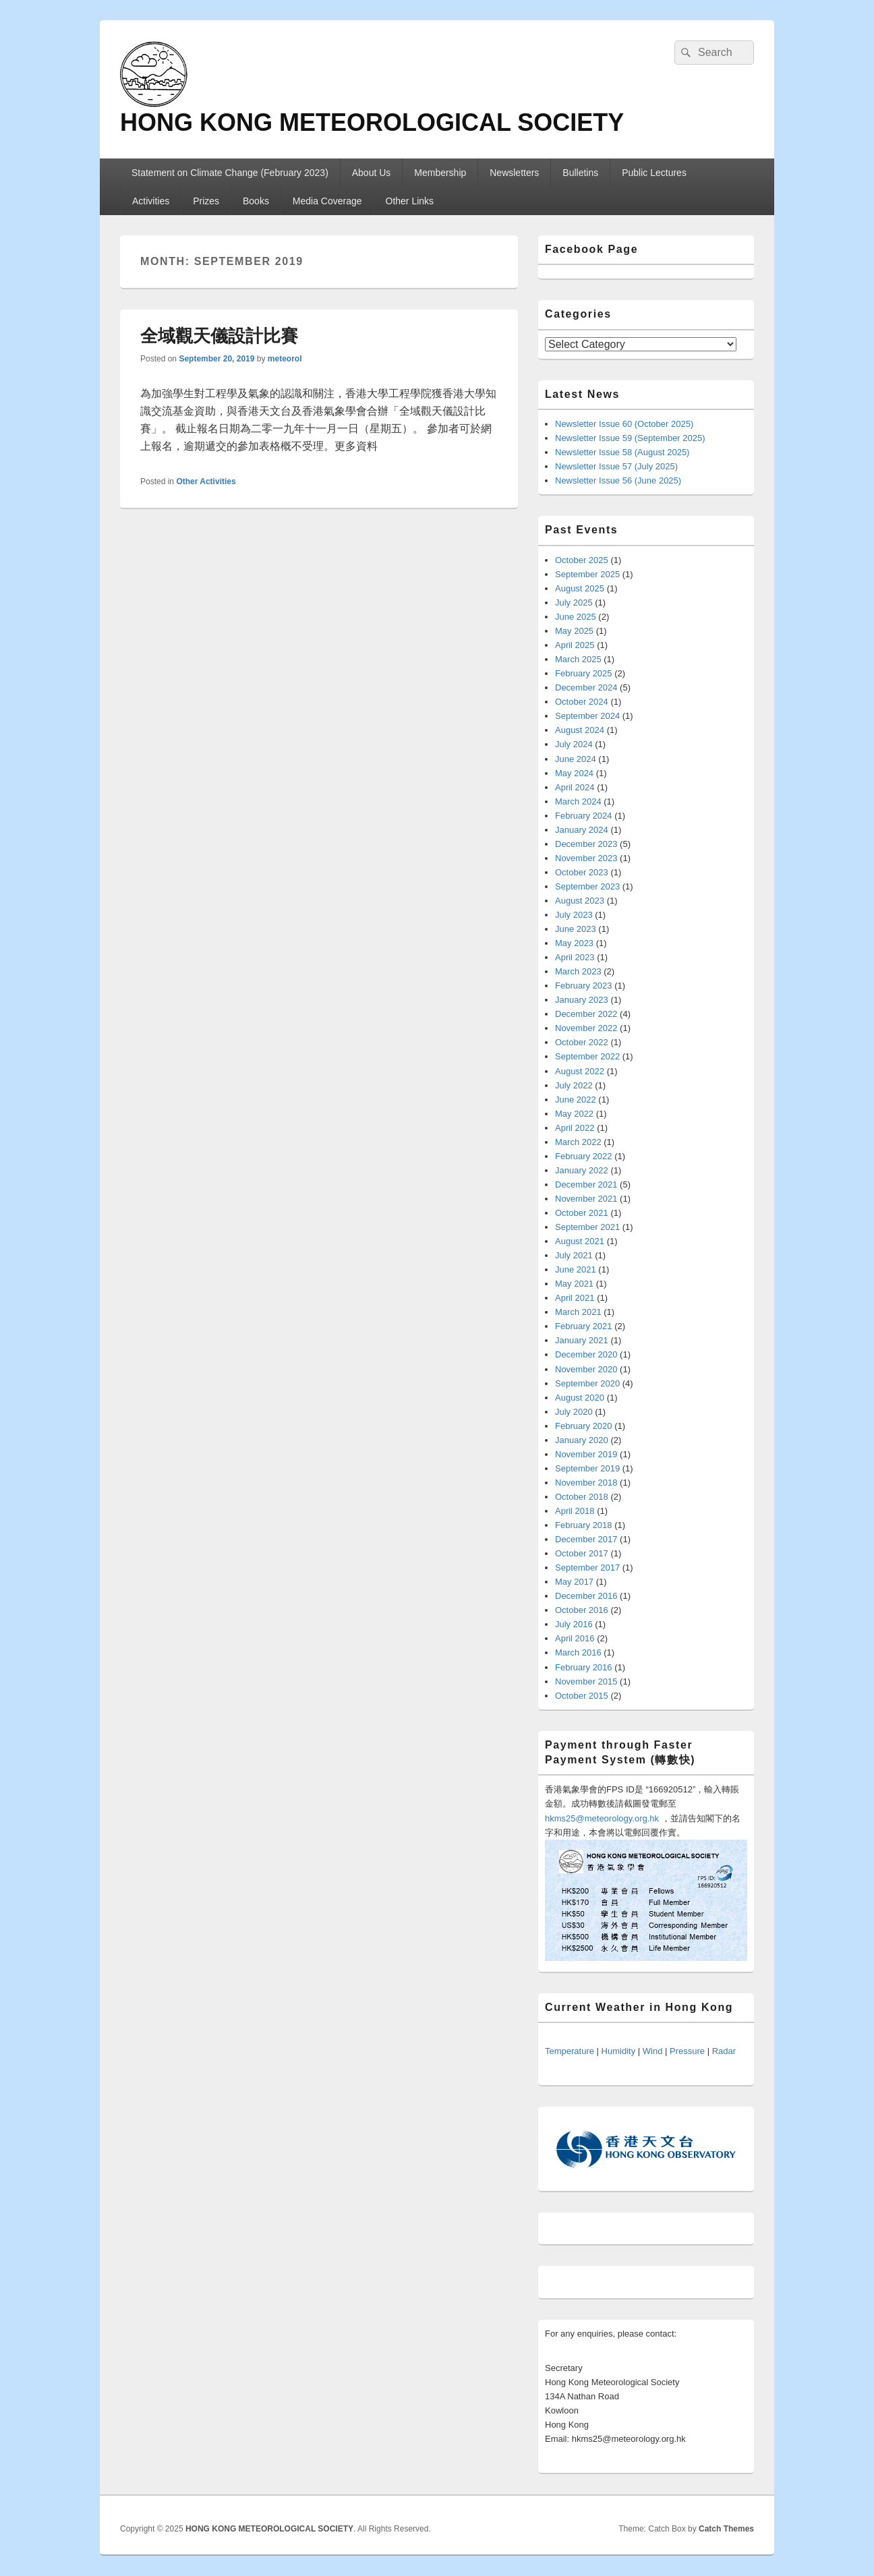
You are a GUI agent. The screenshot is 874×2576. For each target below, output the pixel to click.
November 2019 (586, 1454)
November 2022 (586, 1028)
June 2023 (575, 929)
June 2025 (575, 617)
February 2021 (583, 1326)
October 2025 (581, 560)
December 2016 (586, 1596)
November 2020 (586, 1369)
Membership (440, 172)
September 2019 (587, 1468)
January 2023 (581, 1000)
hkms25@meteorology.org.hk (602, 1818)
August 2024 (579, 730)
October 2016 (581, 1610)
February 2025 (583, 673)
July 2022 (574, 1085)
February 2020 (583, 1426)
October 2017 (581, 1553)
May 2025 (574, 631)
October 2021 (581, 1213)
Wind (653, 2051)
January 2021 (581, 1340)
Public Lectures (654, 172)
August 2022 (579, 1071)
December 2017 (586, 1539)
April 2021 (575, 1298)
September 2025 (587, 574)
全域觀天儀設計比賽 (219, 336)
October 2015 (581, 1696)
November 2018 (586, 1482)
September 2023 (587, 886)
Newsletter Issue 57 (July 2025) (616, 466)
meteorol (285, 358)
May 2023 (574, 943)
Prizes (206, 201)
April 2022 (575, 1128)
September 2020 (587, 1383)
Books (256, 201)
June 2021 (575, 1269)
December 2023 (586, 844)
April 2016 (575, 1638)
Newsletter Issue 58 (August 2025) (622, 452)
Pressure (687, 2051)
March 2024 (578, 801)
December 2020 (586, 1354)
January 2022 (581, 1170)
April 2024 (575, 787)
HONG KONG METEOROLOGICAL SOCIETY (372, 122)
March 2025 (578, 659)
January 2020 (581, 1440)
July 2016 (574, 1624)
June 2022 (575, 1099)
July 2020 (574, 1412)
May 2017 (574, 1582)
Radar (724, 2051)
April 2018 (575, 1511)
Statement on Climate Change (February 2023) (230, 172)
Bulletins (580, 172)
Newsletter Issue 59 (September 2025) (630, 438)
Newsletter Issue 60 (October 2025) (624, 424)
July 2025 (574, 602)
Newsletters (514, 172)
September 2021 (587, 1227)
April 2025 (575, 645)
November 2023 (586, 858)
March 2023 (578, 971)
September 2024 (587, 716)
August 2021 (579, 1241)
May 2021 (574, 1284)
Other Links (410, 201)
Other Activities (205, 481)
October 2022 (581, 1042)
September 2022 (587, 1056)
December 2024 (586, 687)
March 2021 (578, 1312)
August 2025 (579, 588)
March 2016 (578, 1652)
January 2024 (581, 830)
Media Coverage (327, 201)
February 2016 (583, 1667)
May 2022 (574, 1114)
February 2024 (583, 816)
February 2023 (583, 985)
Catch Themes (726, 2529)
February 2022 (583, 1156)
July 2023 (574, 915)
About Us (371, 172)
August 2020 (579, 1398)
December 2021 (586, 1184)
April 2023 (575, 957)
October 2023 (581, 872)
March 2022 (578, 1142)
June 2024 (575, 759)
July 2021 (574, 1255)
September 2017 (587, 1567)
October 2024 (581, 702)
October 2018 (581, 1497)
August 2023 (579, 901)
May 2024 (574, 773)
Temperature (569, 2051)
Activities (150, 201)
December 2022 (586, 1014)
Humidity (619, 2051)
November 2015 (586, 1681)
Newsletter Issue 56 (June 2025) (618, 480)
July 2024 (574, 744)
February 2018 (583, 1525)
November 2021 (586, 1199)
